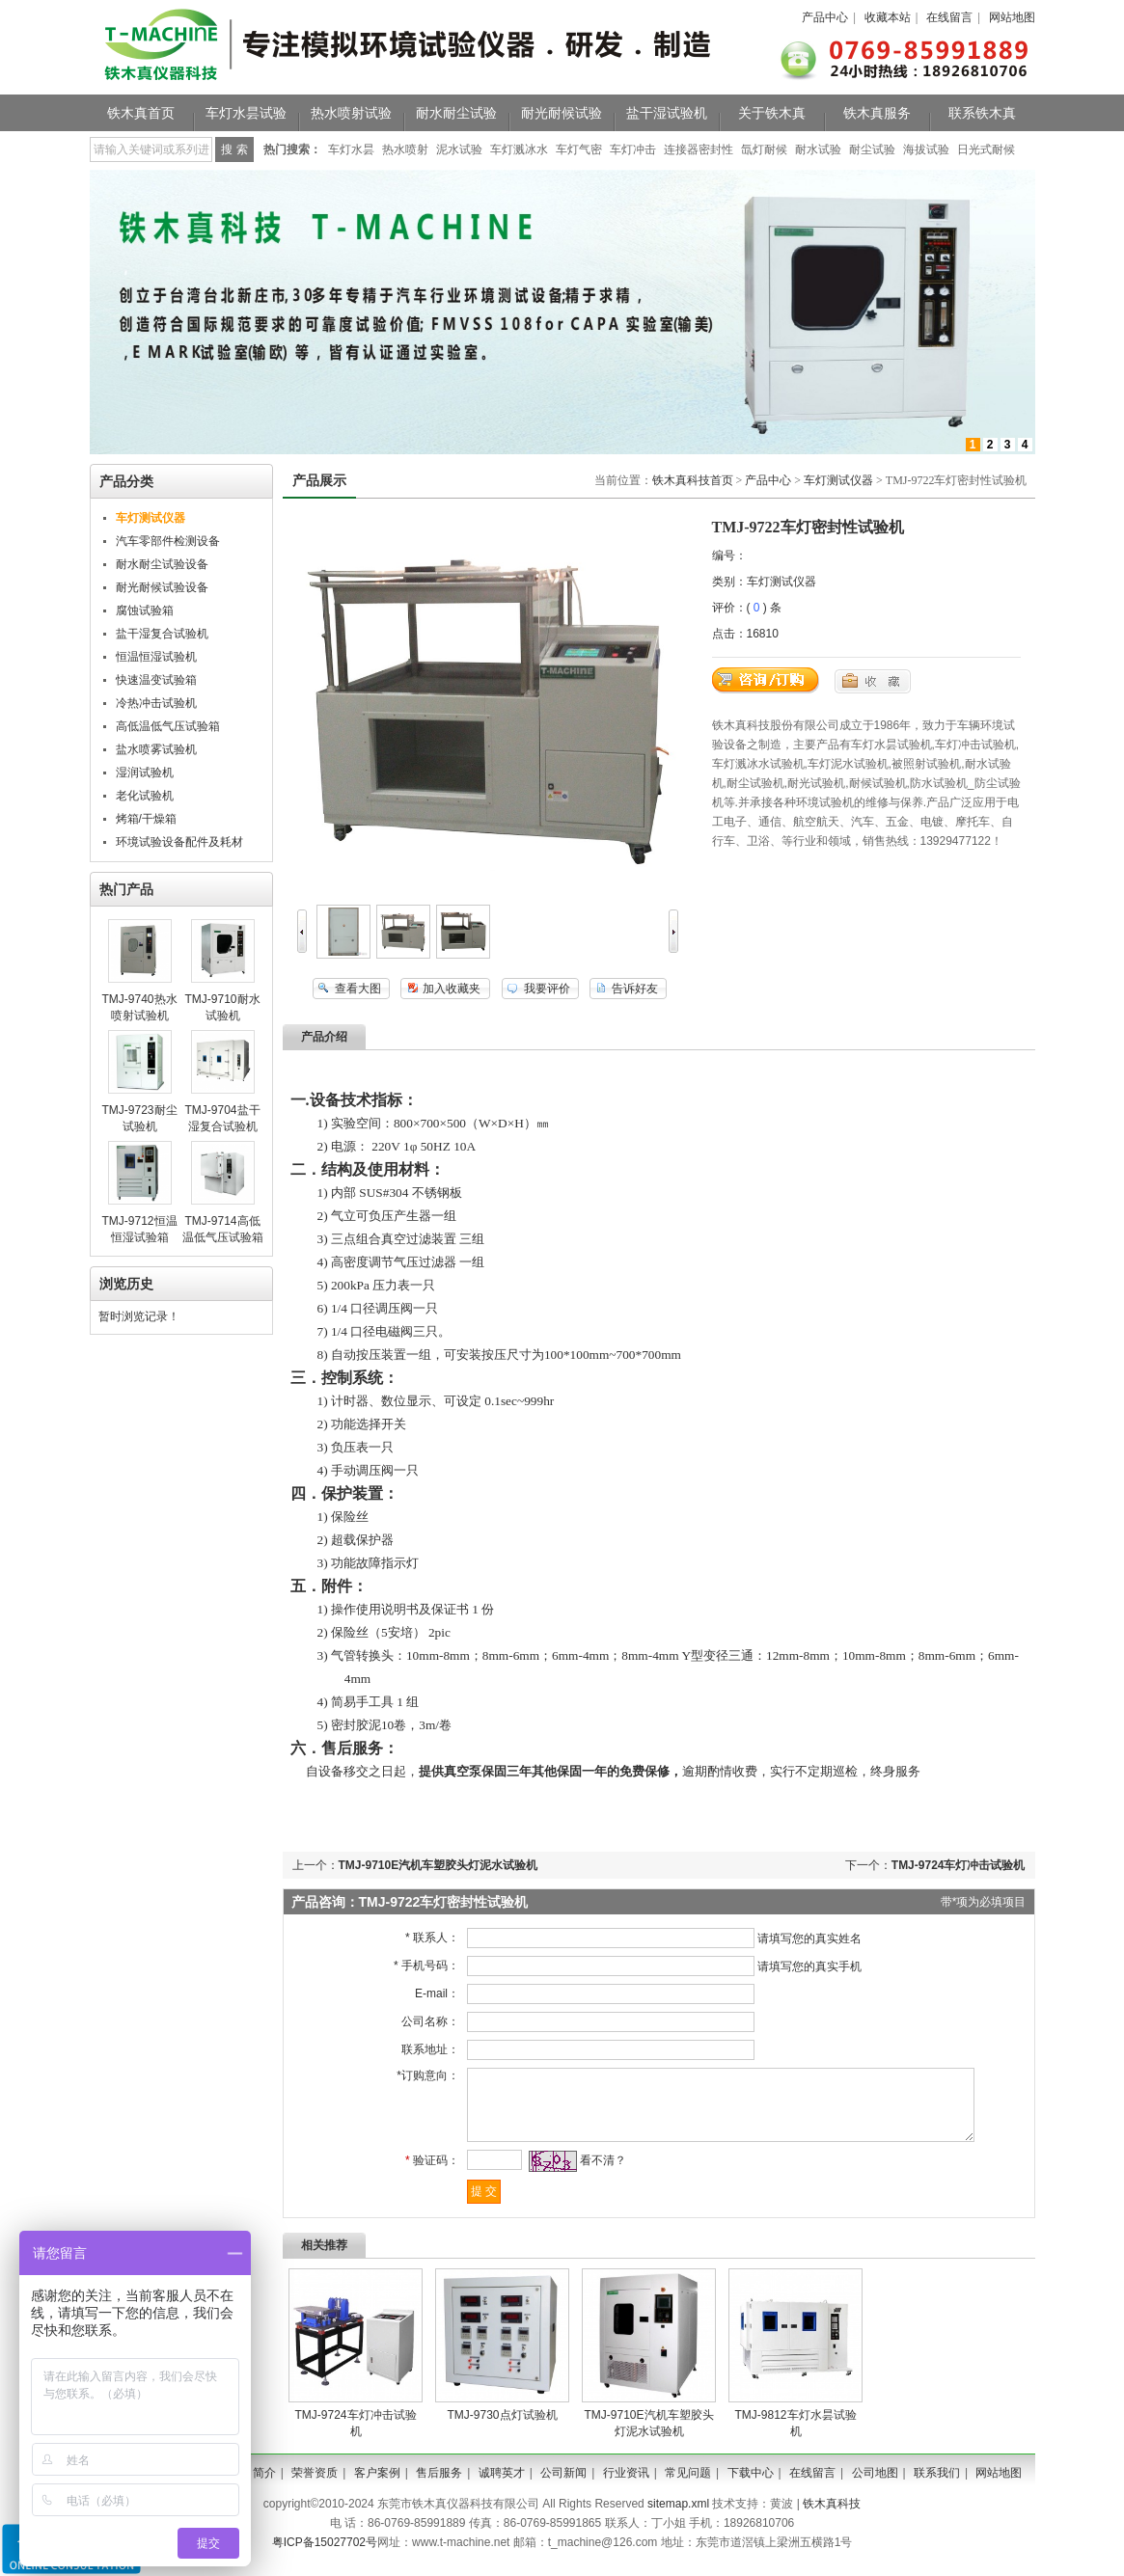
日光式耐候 (986, 149)
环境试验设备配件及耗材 (179, 842)
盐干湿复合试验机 (162, 633)
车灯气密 (579, 149)
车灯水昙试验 (246, 113)
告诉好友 (635, 988)
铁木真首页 (141, 113)
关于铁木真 (772, 113)
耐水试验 (818, 149)
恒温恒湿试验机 (156, 657)
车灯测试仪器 (838, 480)
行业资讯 (626, 2487)
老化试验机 (145, 795)
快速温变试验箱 (156, 680)
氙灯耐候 (764, 149)
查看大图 (358, 988)
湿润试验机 (145, 772)
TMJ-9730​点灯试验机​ (502, 2429)
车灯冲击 (633, 149)
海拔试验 (926, 149)
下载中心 (750, 2487)
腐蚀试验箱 (145, 610)
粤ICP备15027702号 (324, 2556)
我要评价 (547, 988)
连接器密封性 (698, 149)
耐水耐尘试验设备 (162, 564)
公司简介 (253, 2487)
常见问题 (688, 2487)
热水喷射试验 (351, 113)
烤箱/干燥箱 (146, 819)
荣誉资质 (314, 2487)
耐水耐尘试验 (456, 113)
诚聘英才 (502, 2487)
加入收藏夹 (451, 988)
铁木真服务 (877, 113)
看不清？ (596, 2175)
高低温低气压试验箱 (168, 726)
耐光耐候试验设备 (162, 587)
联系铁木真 (982, 113)
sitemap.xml (678, 2518)
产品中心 (825, 17)
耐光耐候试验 (561, 113)
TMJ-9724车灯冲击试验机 (958, 1865)
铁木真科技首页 (692, 480)
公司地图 (875, 2487)
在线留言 (949, 17)
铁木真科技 (832, 2518)
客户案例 (377, 2487)
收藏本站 (887, 17)
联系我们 (937, 2487)
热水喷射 (405, 149)
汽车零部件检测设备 (168, 541)
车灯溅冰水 (519, 149)
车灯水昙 (351, 149)
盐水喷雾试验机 (156, 749)
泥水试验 (459, 149)
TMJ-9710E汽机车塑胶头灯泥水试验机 (438, 1865)
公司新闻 (563, 2487)
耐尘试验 (872, 149)
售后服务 (439, 2487)
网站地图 (1012, 17)
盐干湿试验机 (666, 113)
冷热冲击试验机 (156, 703)
